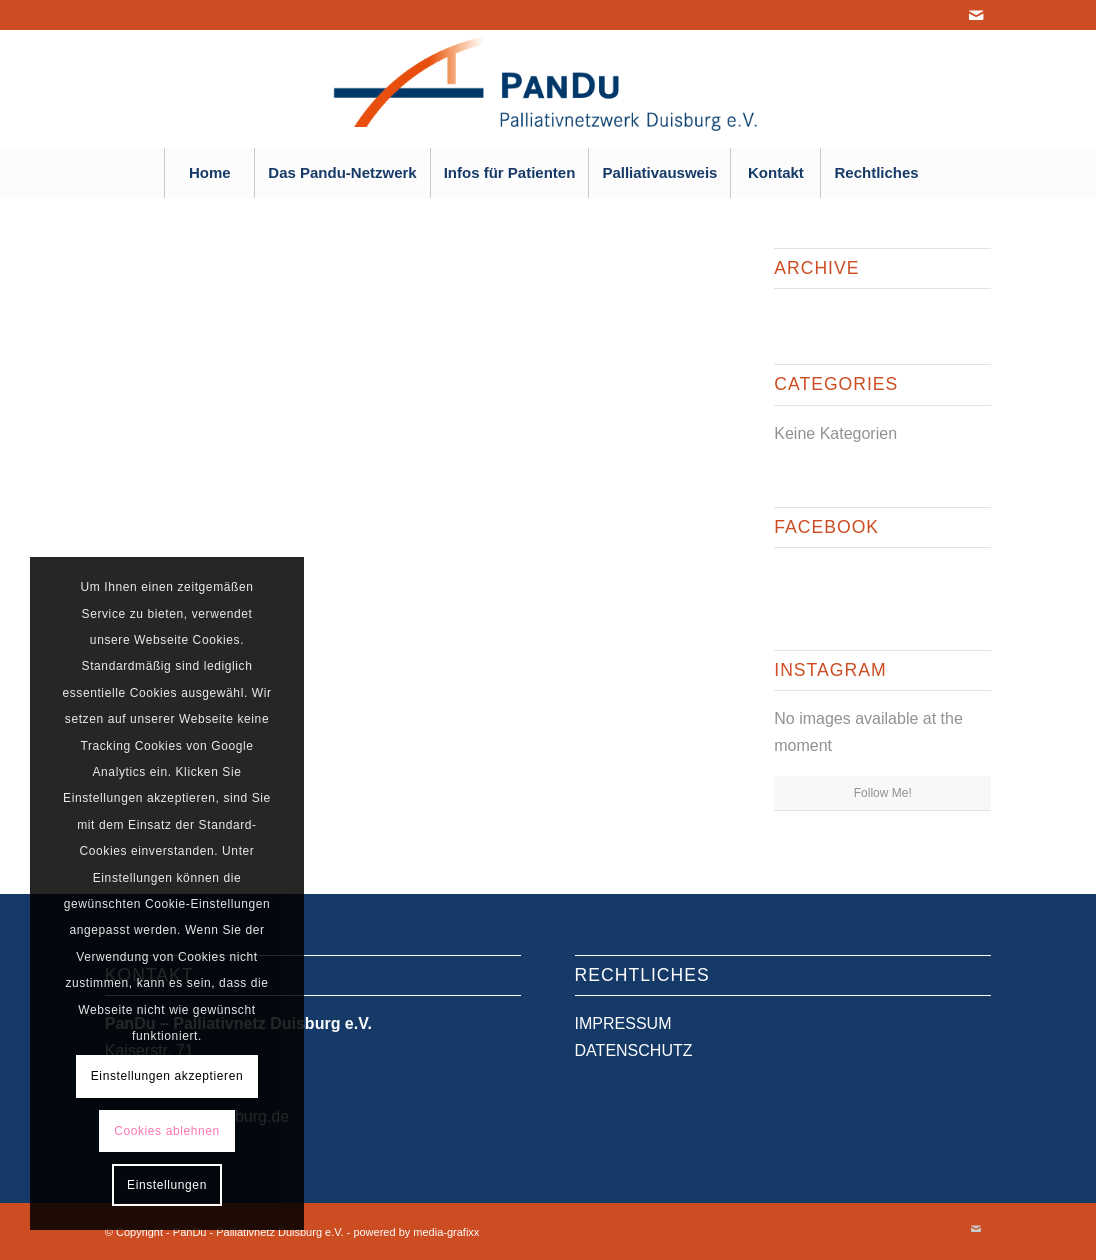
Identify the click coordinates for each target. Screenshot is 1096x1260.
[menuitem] (209, 173)
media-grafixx (446, 1232)
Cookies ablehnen (167, 1131)
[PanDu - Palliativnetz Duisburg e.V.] (547, 89)
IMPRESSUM (623, 1023)
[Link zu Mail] (976, 15)
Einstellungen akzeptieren (167, 1076)
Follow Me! (883, 793)
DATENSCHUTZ (634, 1050)
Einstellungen (167, 1185)
